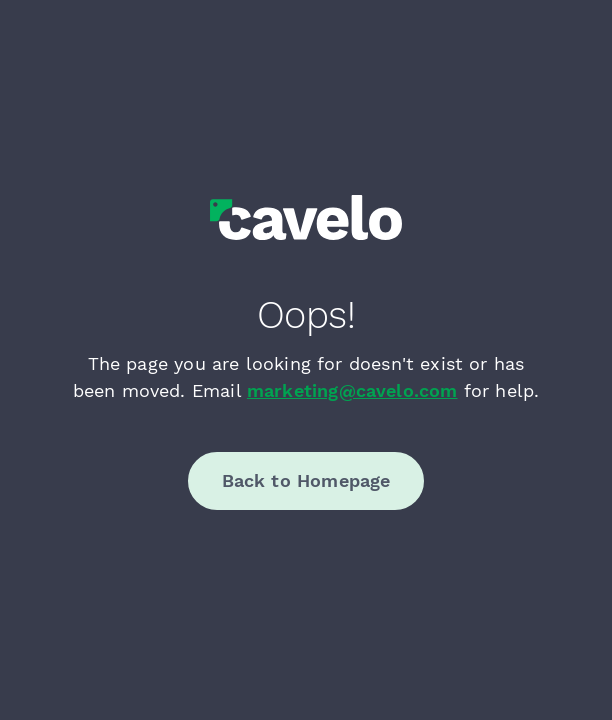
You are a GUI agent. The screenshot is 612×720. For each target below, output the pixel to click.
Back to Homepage (306, 480)
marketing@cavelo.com (352, 390)
